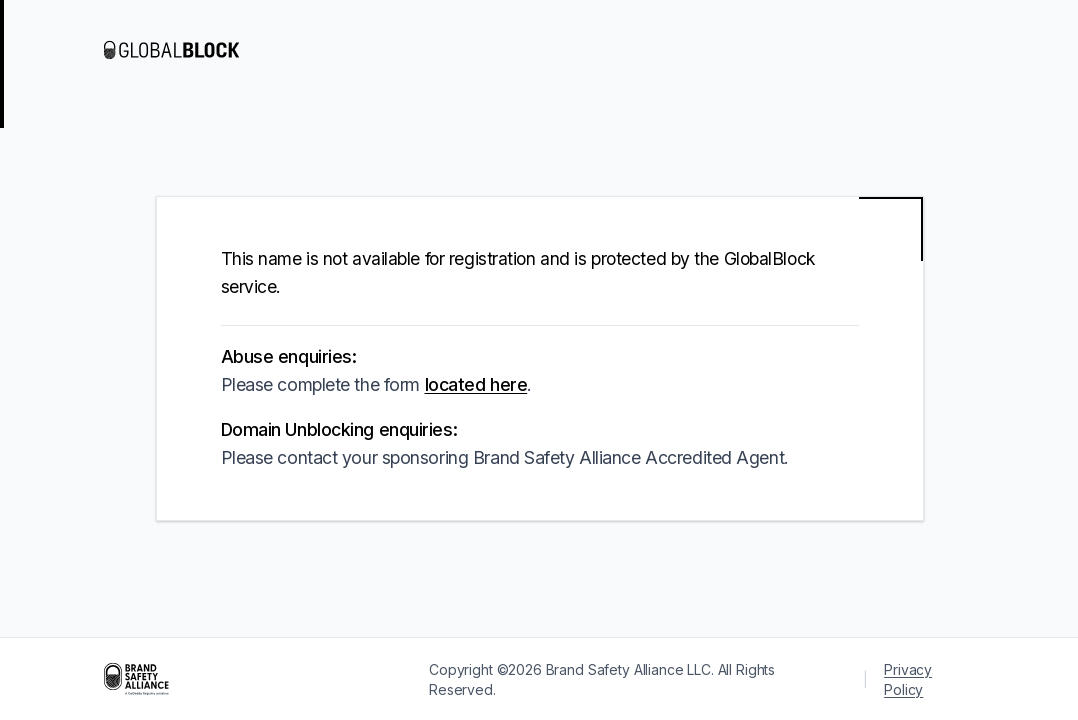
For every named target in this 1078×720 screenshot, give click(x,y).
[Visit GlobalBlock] (184, 50)
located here (476, 384)
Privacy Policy (908, 679)
